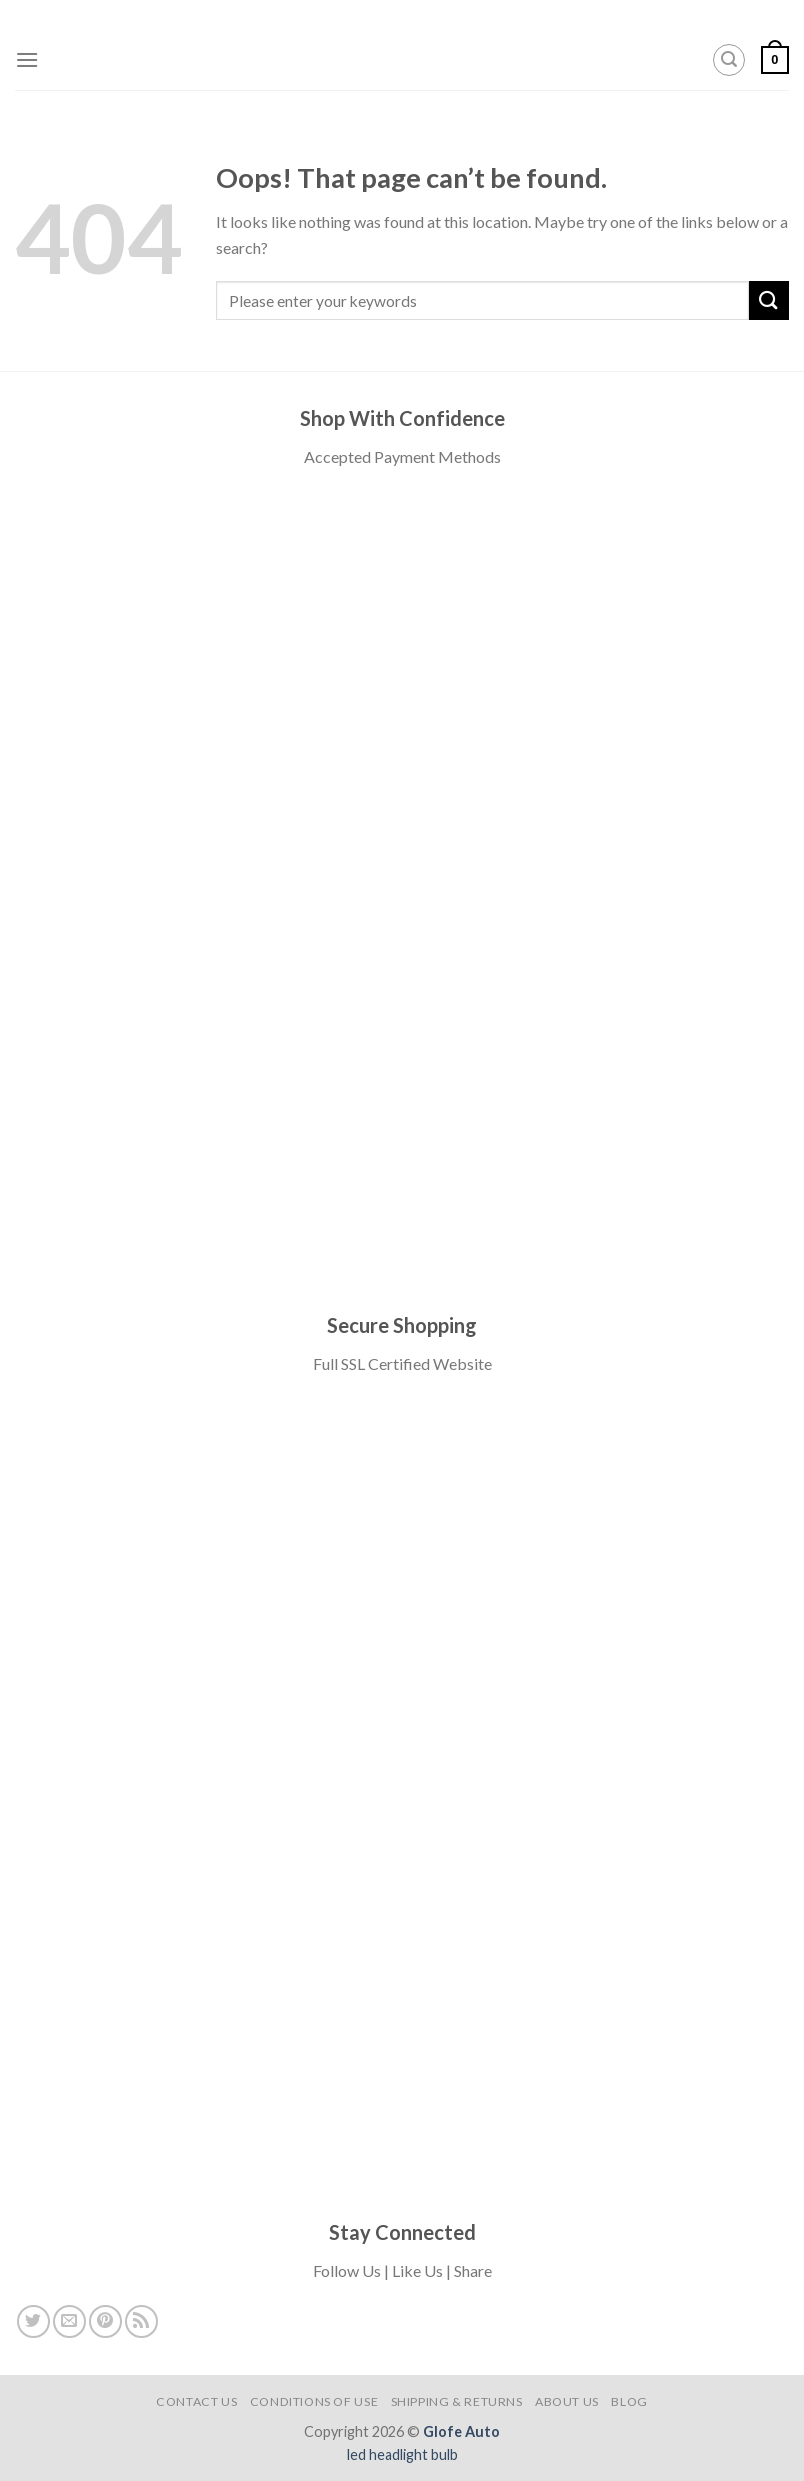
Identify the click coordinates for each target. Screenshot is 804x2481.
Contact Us (196, 2401)
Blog (629, 2401)
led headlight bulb (402, 2454)
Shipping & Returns (457, 2401)
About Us (567, 2401)
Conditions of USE (314, 2401)
